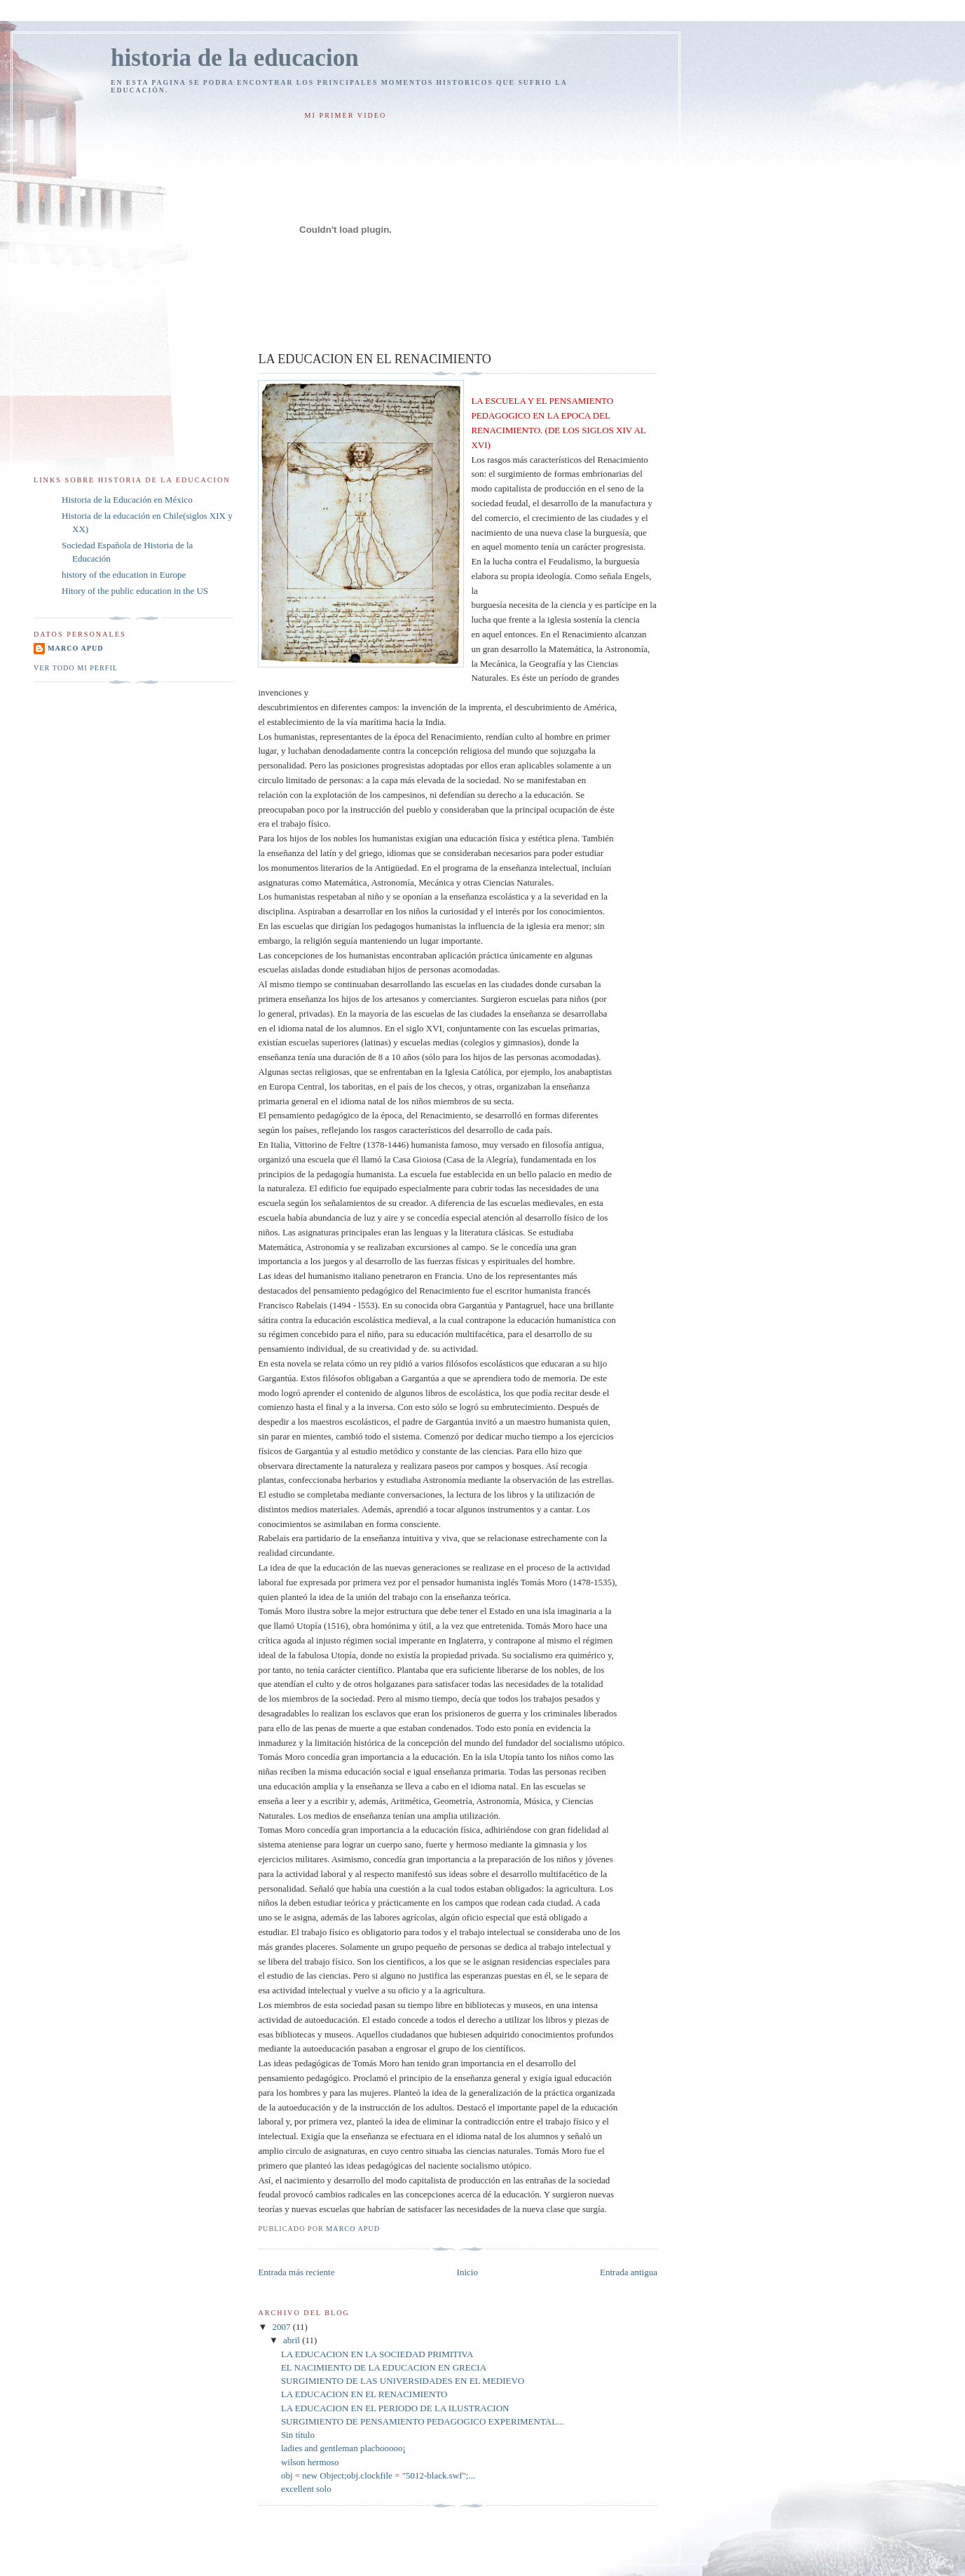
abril (292, 2340)
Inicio (467, 2272)
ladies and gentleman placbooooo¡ (343, 2448)
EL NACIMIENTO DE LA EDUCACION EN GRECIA (383, 2367)
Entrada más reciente (296, 2272)
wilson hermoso (310, 2462)
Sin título (298, 2434)
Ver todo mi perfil (76, 668)
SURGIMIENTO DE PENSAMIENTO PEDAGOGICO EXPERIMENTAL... (422, 2421)
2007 (283, 2326)
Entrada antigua (628, 2272)
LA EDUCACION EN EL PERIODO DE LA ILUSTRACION (395, 2408)
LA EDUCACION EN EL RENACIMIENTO (364, 2394)
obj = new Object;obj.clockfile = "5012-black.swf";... (378, 2475)
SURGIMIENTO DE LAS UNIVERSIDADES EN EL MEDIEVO (402, 2380)
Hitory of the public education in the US (135, 590)
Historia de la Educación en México (127, 499)
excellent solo (306, 2488)
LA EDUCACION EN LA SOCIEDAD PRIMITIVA (377, 2354)
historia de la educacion (235, 58)
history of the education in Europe (124, 574)
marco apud (76, 648)
